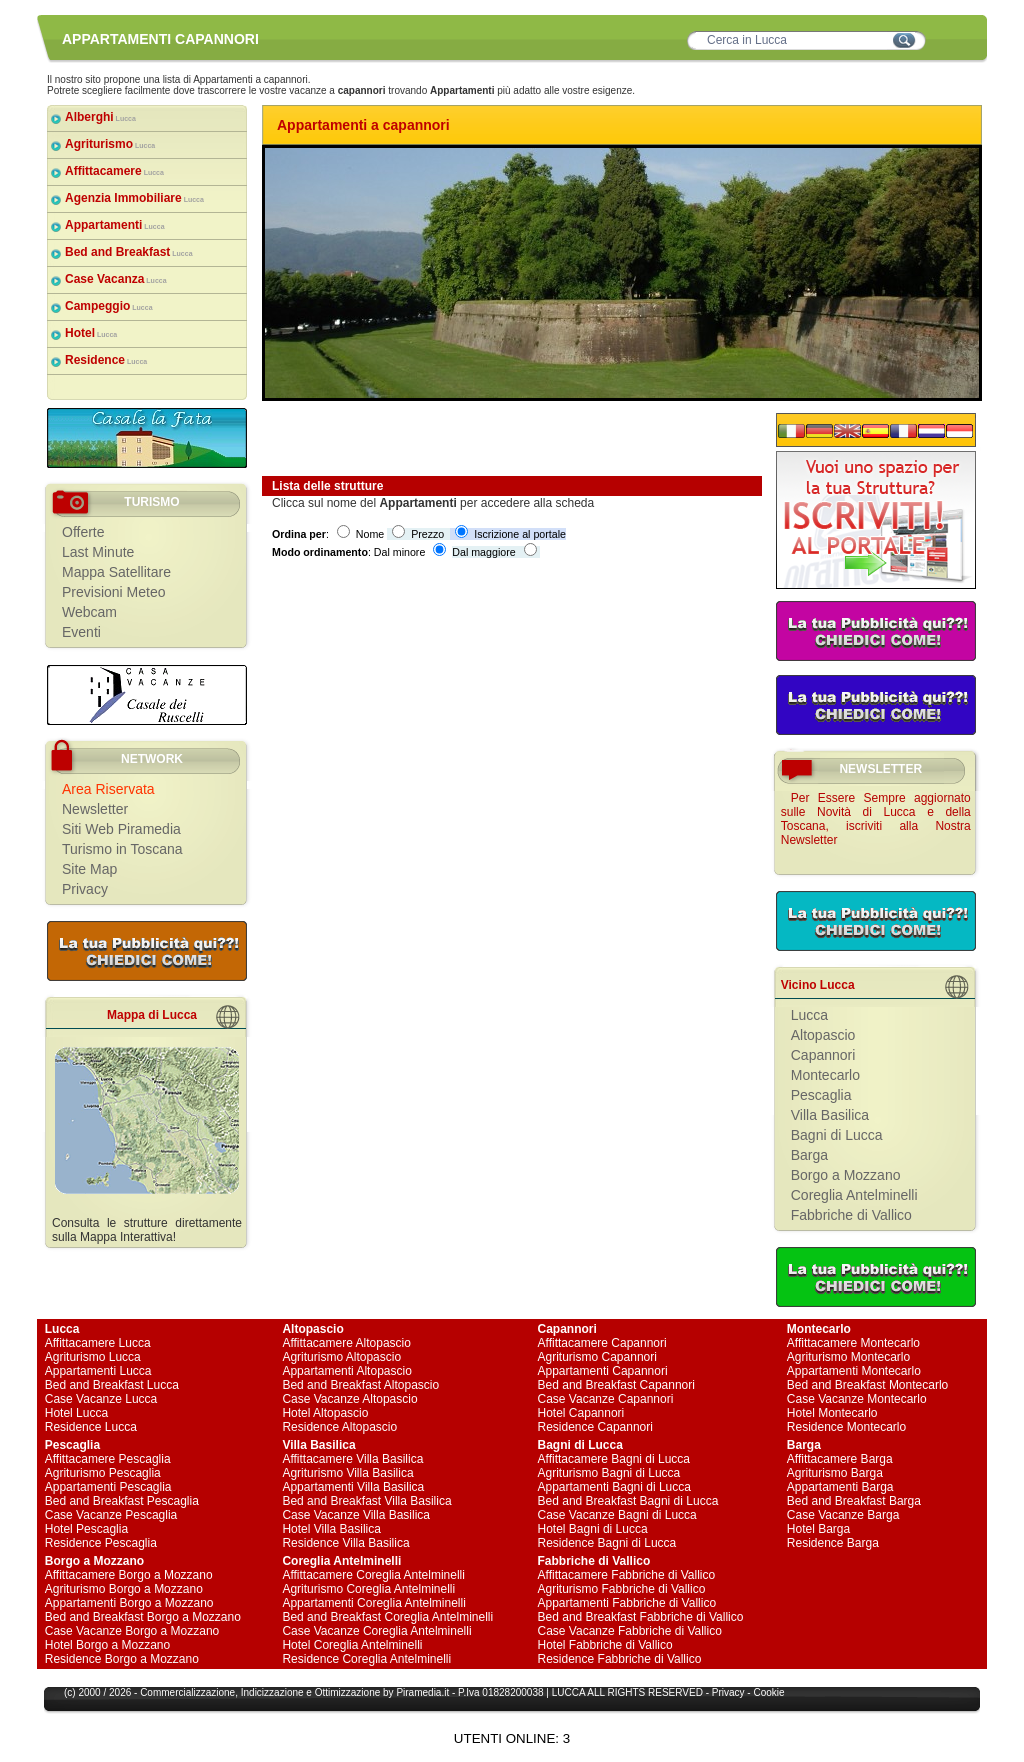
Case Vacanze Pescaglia (111, 1515)
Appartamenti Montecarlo (854, 1371)
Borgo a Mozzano (846, 1175)
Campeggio (109, 306)
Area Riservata (108, 789)
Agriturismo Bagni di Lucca (609, 1473)
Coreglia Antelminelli (854, 1195)
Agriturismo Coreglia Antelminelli (368, 1589)
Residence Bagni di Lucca (607, 1543)
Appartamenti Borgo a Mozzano (129, 1603)
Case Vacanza (116, 279)
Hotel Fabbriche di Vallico (605, 1645)
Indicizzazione (272, 1692)
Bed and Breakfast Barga (854, 1501)
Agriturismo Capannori (597, 1357)
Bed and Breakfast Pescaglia (122, 1501)
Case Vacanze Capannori (606, 1399)
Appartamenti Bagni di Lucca (614, 1487)
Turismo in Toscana (122, 849)
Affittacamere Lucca (98, 1343)
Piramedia (418, 1692)
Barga (809, 1155)
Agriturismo (110, 144)
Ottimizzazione (348, 1692)
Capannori (823, 1055)
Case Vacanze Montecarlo (857, 1399)
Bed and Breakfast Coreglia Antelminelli (387, 1617)
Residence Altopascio (339, 1427)
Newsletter (95, 809)
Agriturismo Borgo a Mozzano (124, 1589)
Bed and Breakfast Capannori (616, 1385)
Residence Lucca (91, 1427)
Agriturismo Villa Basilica (347, 1473)
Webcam (89, 612)
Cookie (768, 1692)
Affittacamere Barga (840, 1459)
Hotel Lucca (76, 1413)
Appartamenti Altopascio (346, 1371)
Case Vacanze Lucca (101, 1399)
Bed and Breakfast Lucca (112, 1385)
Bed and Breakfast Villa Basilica (366, 1501)
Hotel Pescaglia (86, 1529)
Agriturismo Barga (835, 1473)
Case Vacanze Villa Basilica (356, 1515)
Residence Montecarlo (846, 1427)
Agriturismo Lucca (93, 1357)
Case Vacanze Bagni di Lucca (617, 1515)
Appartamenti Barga (840, 1487)
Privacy (85, 889)
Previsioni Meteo (114, 592)
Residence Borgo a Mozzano (122, 1659)
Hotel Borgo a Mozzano (107, 1645)
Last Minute (98, 552)
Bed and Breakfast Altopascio (360, 1385)
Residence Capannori (595, 1427)
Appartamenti (115, 225)
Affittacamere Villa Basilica (352, 1459)
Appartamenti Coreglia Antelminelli (373, 1603)
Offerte (83, 532)
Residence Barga (833, 1543)
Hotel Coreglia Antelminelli (352, 1645)
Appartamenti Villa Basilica (353, 1487)
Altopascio (823, 1035)
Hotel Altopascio (325, 1413)
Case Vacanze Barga (843, 1515)
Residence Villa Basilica (345, 1543)
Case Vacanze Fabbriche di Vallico (630, 1631)
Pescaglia (821, 1095)
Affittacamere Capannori (602, 1343)
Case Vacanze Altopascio (349, 1399)
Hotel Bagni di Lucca (593, 1529)
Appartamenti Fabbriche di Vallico (627, 1603)
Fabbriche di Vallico (851, 1215)
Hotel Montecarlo (832, 1413)
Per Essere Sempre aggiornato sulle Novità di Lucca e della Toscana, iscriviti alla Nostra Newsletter (876, 819)
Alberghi (100, 117)
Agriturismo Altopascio (341, 1357)
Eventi (81, 632)
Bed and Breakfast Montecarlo (867, 1385)
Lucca (809, 1015)
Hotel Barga (818, 1529)
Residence (106, 360)
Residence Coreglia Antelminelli (366, 1659)
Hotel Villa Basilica (331, 1529)
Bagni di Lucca (837, 1135)
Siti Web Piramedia (121, 829)
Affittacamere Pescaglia (108, 1459)
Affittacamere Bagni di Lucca (614, 1459)
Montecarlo (825, 1075)
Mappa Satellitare (116, 572)
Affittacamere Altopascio (346, 1343)
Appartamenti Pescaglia (108, 1487)
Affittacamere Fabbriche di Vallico (627, 1575)
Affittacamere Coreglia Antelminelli (373, 1575)
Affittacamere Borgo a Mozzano (129, 1575)
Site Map (89, 869)
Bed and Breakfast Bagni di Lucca (628, 1501)
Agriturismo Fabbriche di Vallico (622, 1589)
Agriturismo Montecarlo (848, 1357)
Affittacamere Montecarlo (853, 1343)
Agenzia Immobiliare (134, 198)
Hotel (91, 333)
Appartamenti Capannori (603, 1371)
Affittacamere (114, 171)
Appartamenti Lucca (98, 1371)
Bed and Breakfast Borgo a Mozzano (143, 1617)
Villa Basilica (830, 1115)
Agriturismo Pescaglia (103, 1473)
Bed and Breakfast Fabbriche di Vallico (641, 1617)
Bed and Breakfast (129, 252)
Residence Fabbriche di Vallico (620, 1659)
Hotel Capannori (581, 1413)
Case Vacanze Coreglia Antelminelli (376, 1631)
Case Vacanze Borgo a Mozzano (132, 1631)
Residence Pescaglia (101, 1543)
